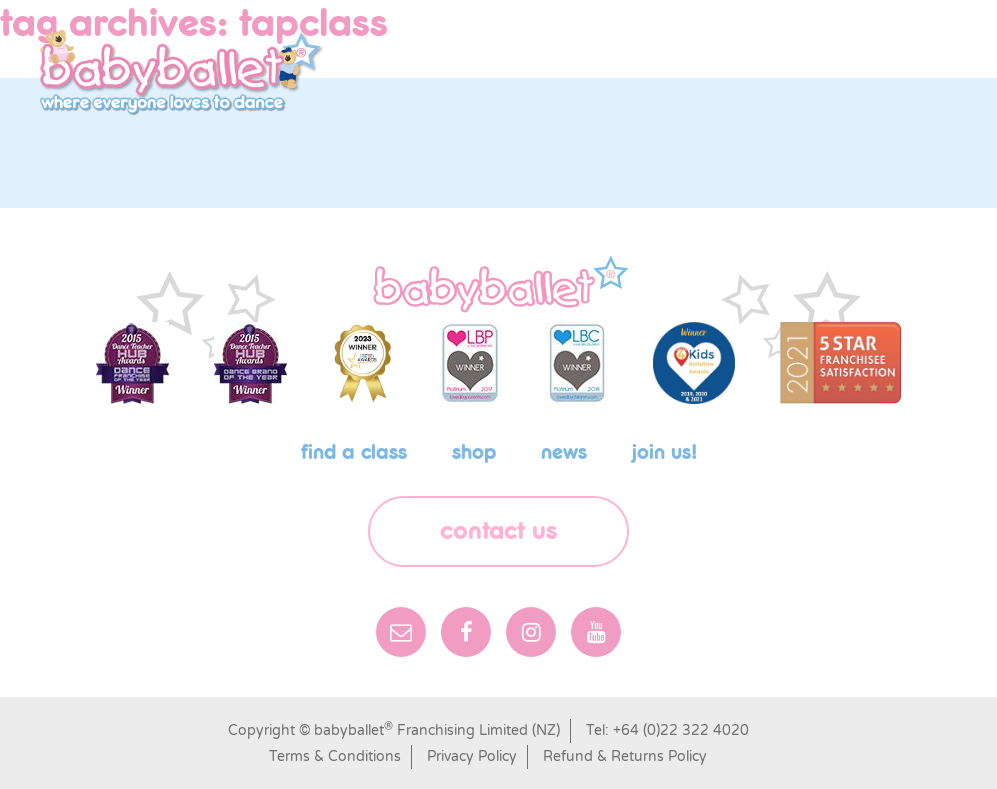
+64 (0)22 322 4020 (681, 730)
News (564, 453)
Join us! (664, 453)
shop (474, 453)
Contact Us (498, 531)
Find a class (354, 453)
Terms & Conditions (335, 756)
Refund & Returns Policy (625, 756)
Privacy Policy (472, 756)
